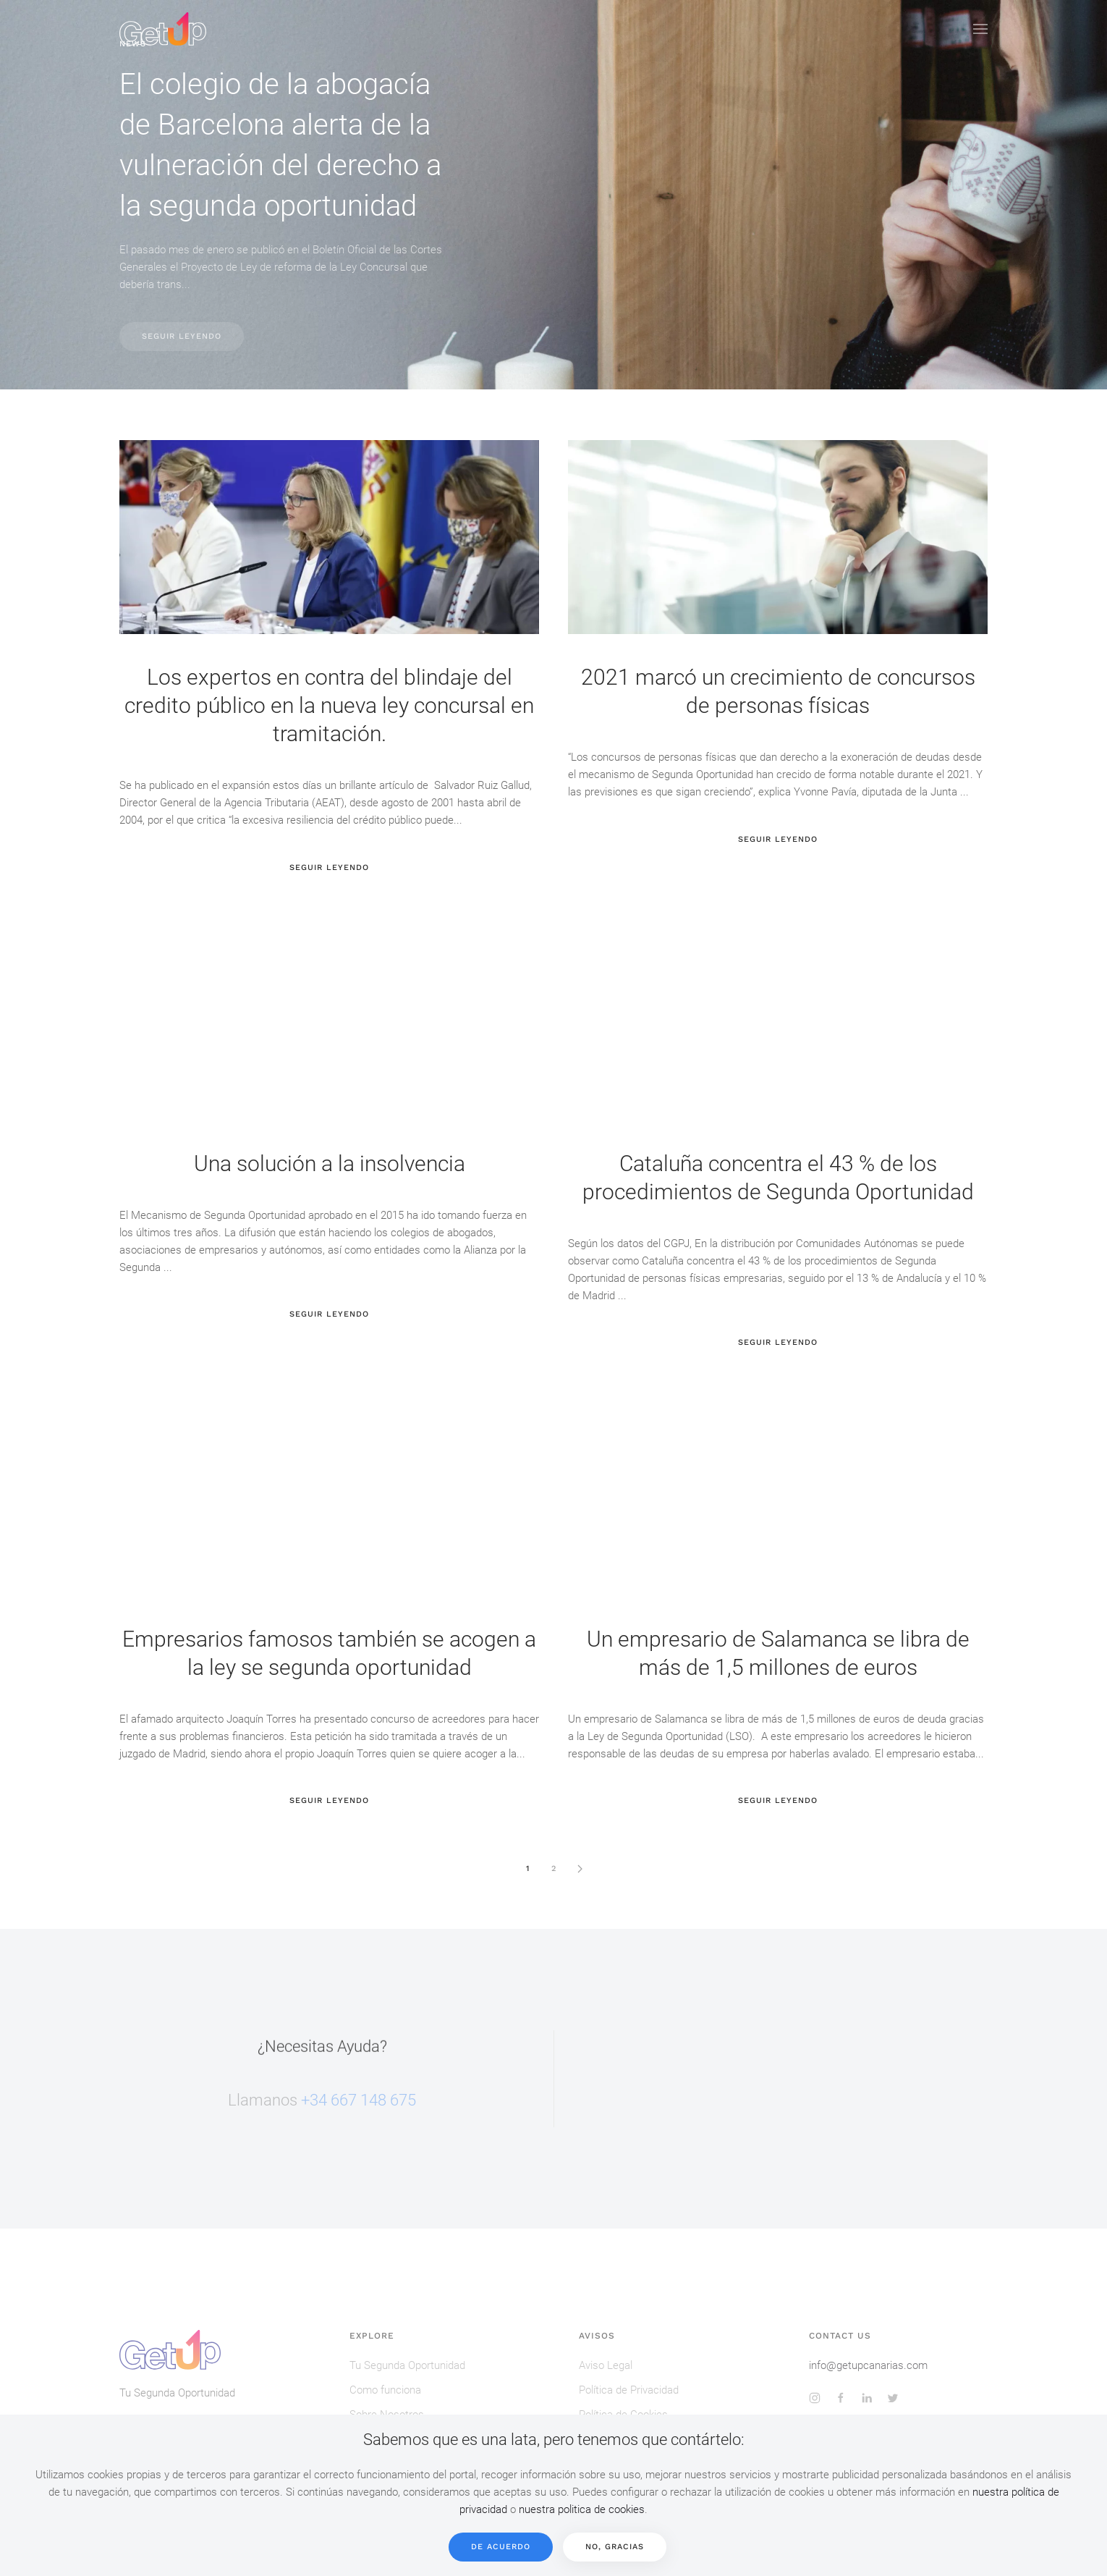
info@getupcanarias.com (868, 2365)
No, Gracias (614, 2546)
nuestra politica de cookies (582, 2509)
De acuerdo (500, 2546)
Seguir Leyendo (181, 336)
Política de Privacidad (629, 2389)
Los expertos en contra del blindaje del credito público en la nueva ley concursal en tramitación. (329, 705)
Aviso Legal (605, 2365)
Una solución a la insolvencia (329, 1163)
